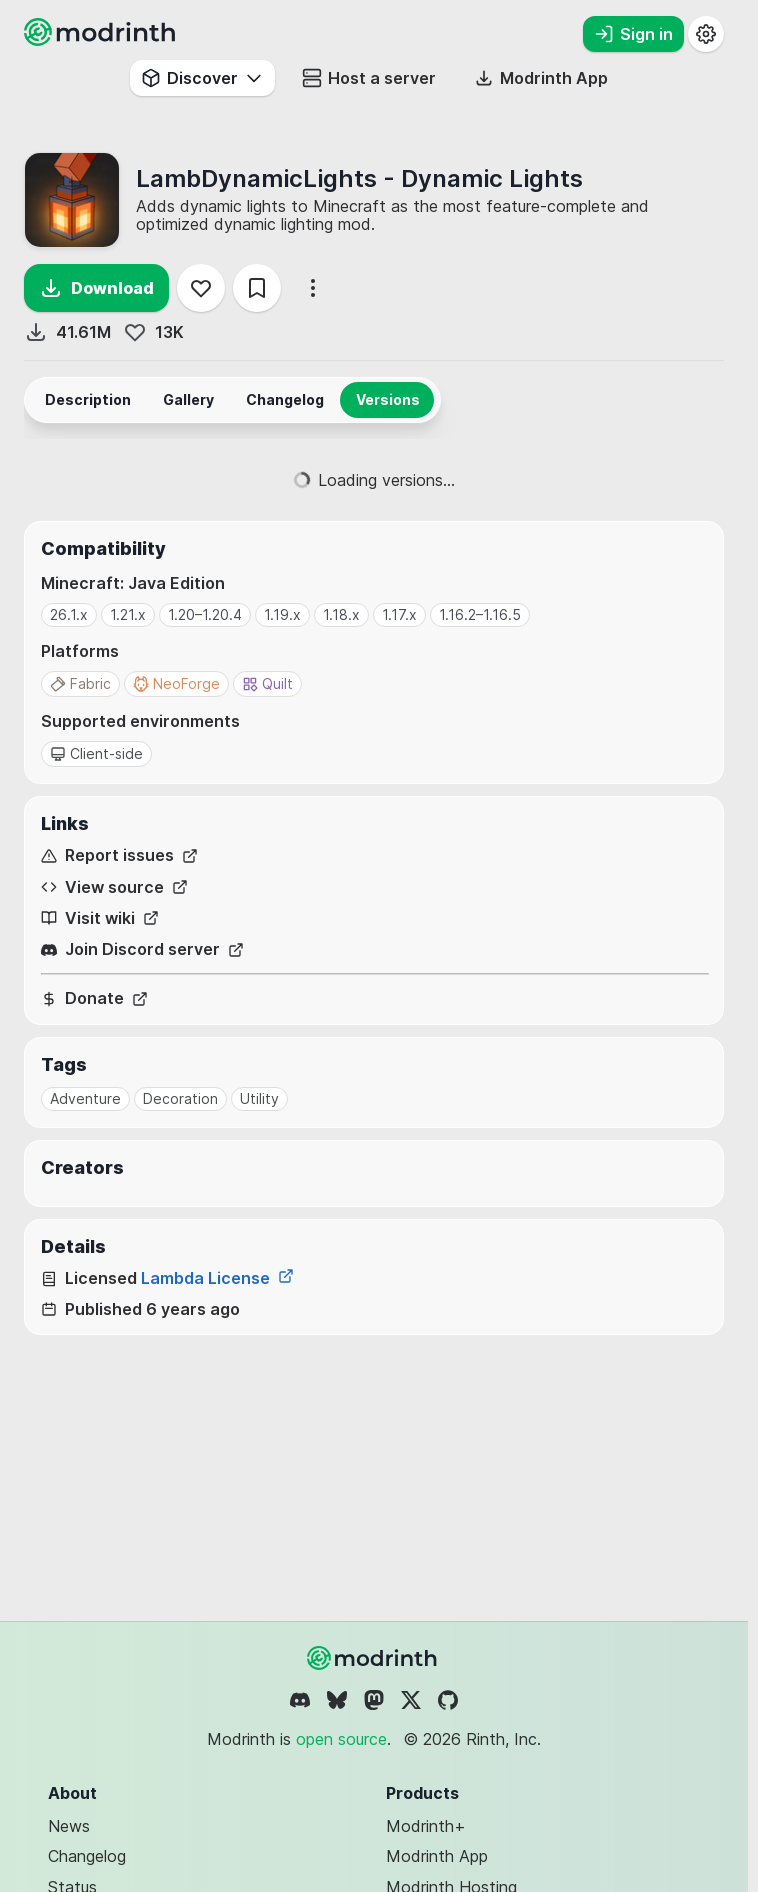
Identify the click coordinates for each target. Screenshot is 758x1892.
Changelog (87, 1856)
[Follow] (201, 288)
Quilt (267, 683)
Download (96, 288)
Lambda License (217, 1278)
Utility (259, 1098)
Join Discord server (142, 949)
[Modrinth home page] (102, 40)
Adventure (85, 1098)
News (69, 1826)
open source (341, 1739)
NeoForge (176, 683)
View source (114, 887)
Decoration (180, 1098)
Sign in (633, 34)
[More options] (313, 288)
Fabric (80, 683)
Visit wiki (100, 918)
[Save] (257, 288)
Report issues (119, 855)
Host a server (369, 78)
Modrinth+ (426, 1826)
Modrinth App (437, 1856)
